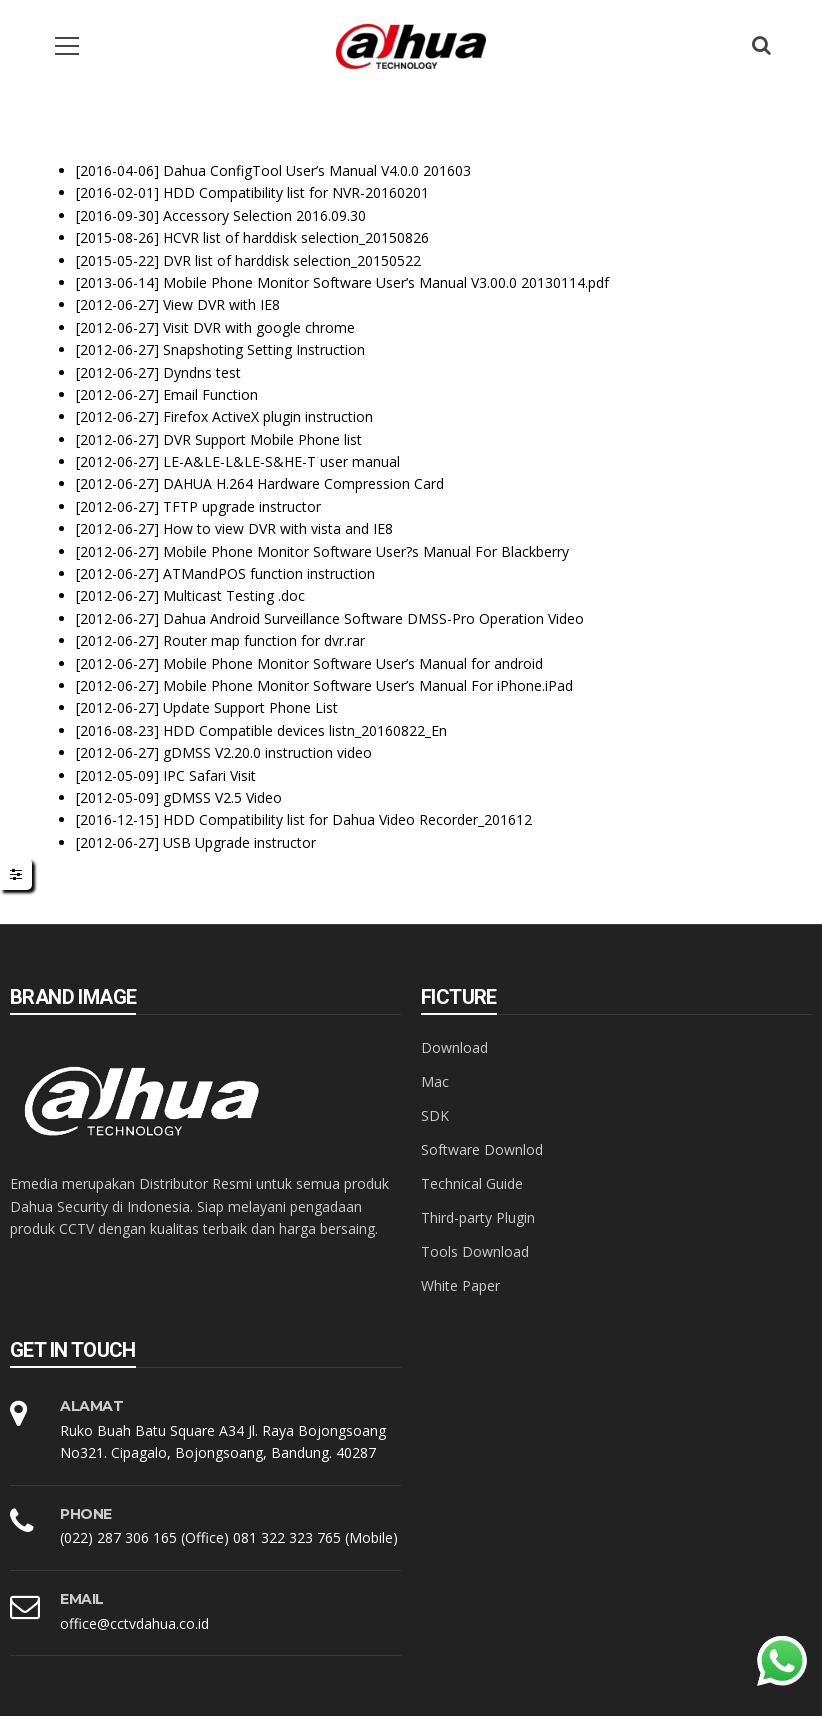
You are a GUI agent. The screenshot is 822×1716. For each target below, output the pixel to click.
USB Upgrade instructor (239, 842)
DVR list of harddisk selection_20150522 (292, 260)
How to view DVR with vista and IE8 (278, 528)
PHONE (86, 1514)
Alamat (91, 1406)
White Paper (460, 1285)
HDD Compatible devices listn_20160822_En (305, 730)
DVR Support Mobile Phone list (262, 439)
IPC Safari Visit (209, 775)
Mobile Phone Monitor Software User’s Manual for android (353, 663)
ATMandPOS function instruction (269, 573)
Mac (435, 1081)
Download (454, 1047)
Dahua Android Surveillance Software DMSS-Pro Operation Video (373, 618)
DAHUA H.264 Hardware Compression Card (303, 483)
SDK (435, 1115)
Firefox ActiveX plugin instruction (268, 416)
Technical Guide (472, 1183)
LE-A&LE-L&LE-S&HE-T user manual (281, 461)
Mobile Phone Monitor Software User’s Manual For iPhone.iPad (368, 685)
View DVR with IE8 (221, 304)
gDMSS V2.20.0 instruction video (267, 752)
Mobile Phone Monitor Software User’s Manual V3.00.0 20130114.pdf (386, 282)
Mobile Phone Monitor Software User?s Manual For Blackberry (366, 551)
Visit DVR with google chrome (259, 327)
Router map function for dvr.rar (264, 640)
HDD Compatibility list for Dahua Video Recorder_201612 (347, 819)
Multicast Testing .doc (234, 595)
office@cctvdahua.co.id (134, 1623)
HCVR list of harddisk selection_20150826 (296, 237)
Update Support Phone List (250, 707)
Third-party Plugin (478, 1217)
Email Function (210, 394)
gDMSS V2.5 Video (222, 797)
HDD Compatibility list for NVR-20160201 (296, 192)
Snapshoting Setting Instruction (264, 349)
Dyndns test (202, 372)
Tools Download (475, 1251)
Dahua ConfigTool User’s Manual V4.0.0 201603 (317, 170)
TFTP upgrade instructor (242, 506)
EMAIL (82, 1599)
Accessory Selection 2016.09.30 (264, 215)
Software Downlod (482, 1149)
